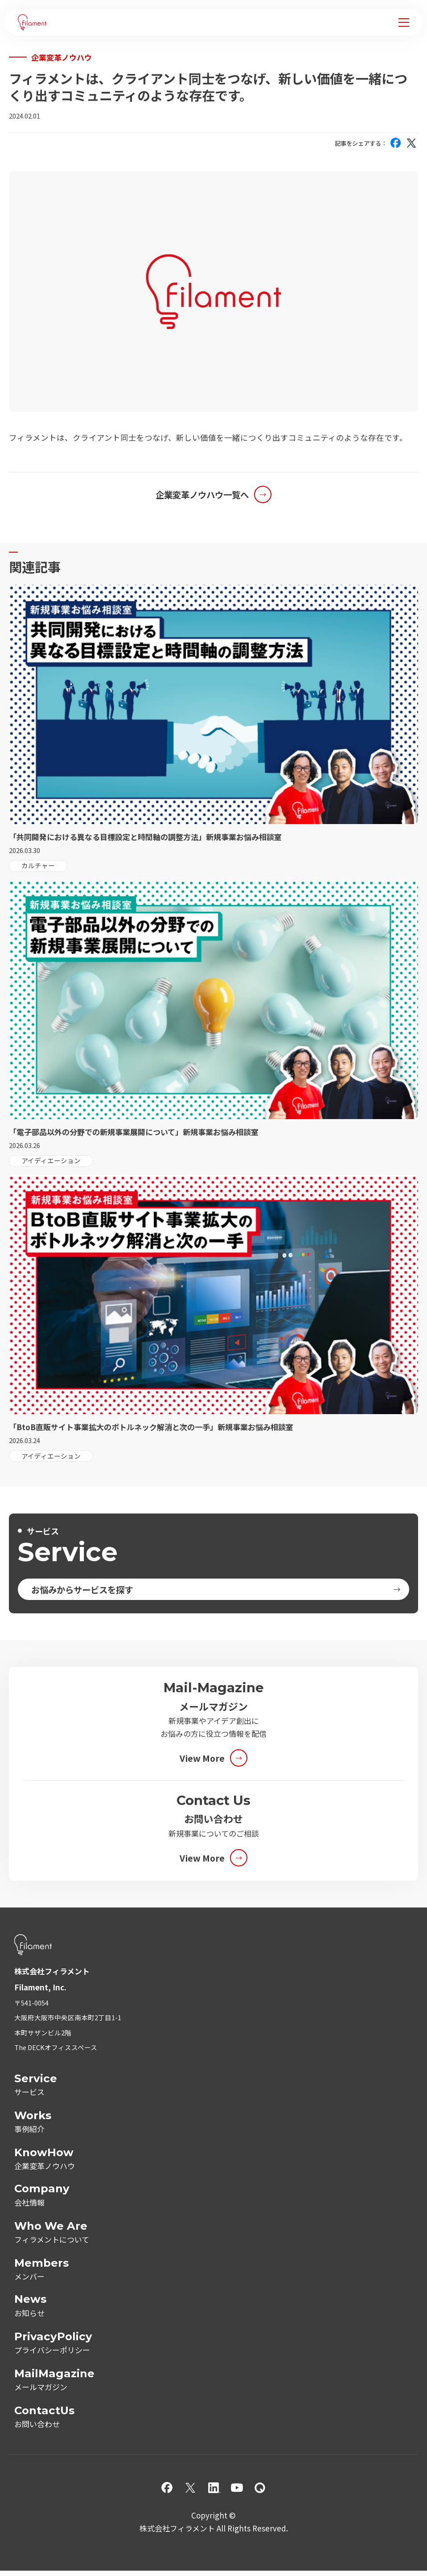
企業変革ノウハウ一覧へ (202, 494)
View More (202, 1758)
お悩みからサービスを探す (82, 1589)
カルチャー (38, 865)
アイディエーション (51, 1160)
